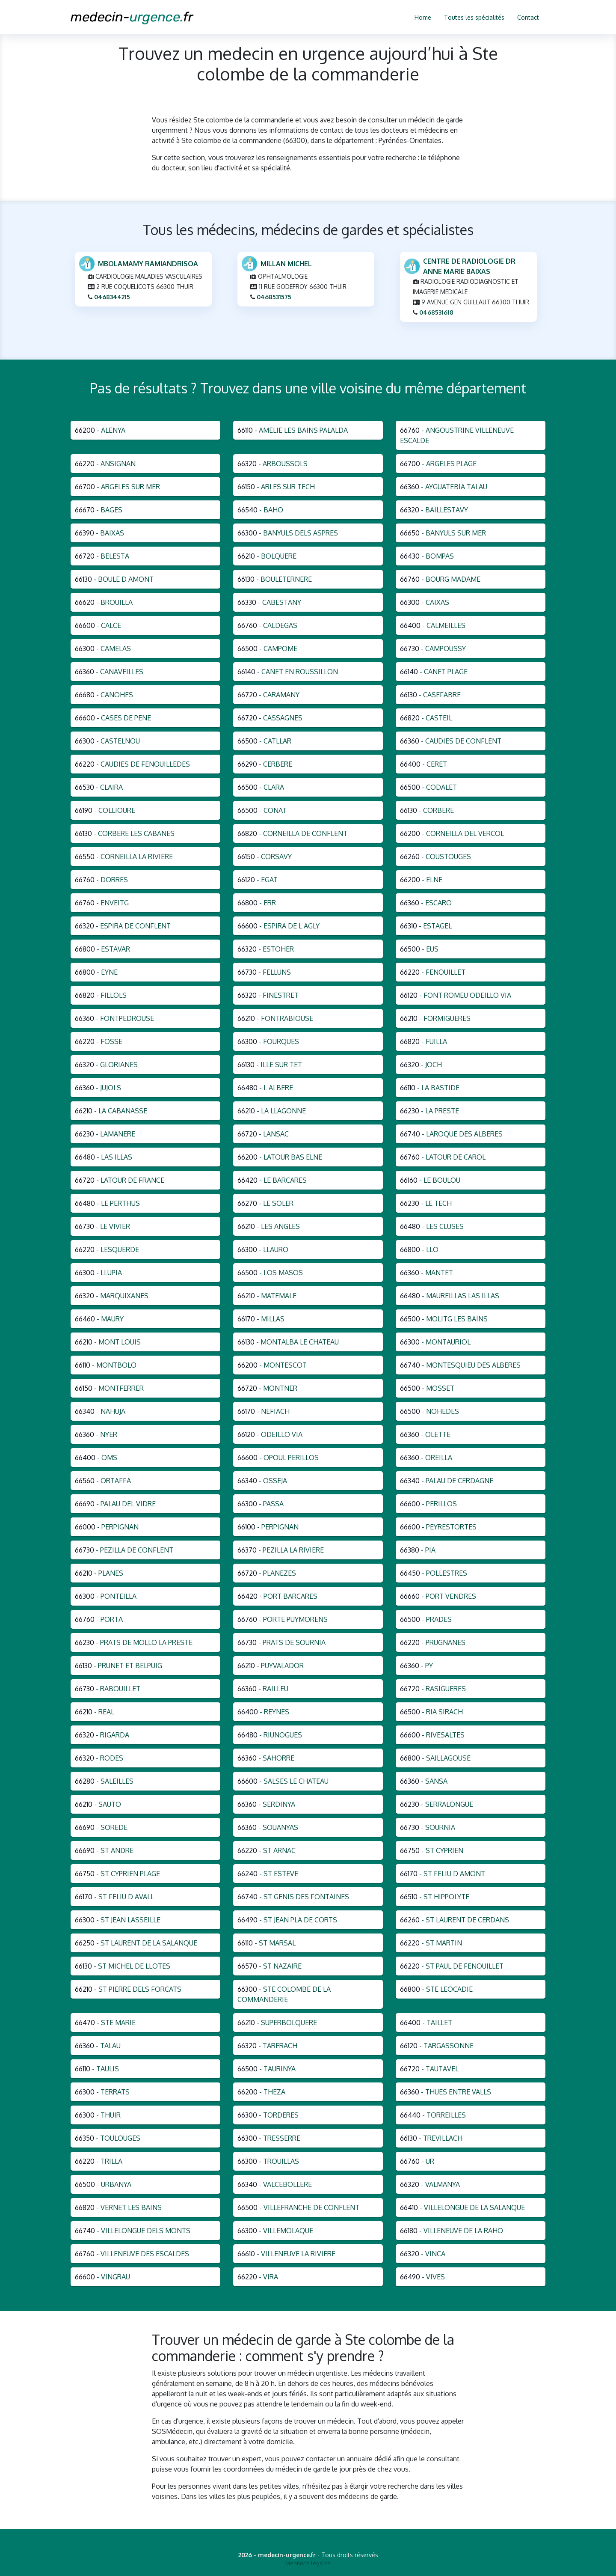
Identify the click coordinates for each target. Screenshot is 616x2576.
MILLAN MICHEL (286, 265)
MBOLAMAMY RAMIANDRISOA (148, 265)
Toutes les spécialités (474, 17)
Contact (528, 17)
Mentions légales (308, 2563)
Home (423, 17)
